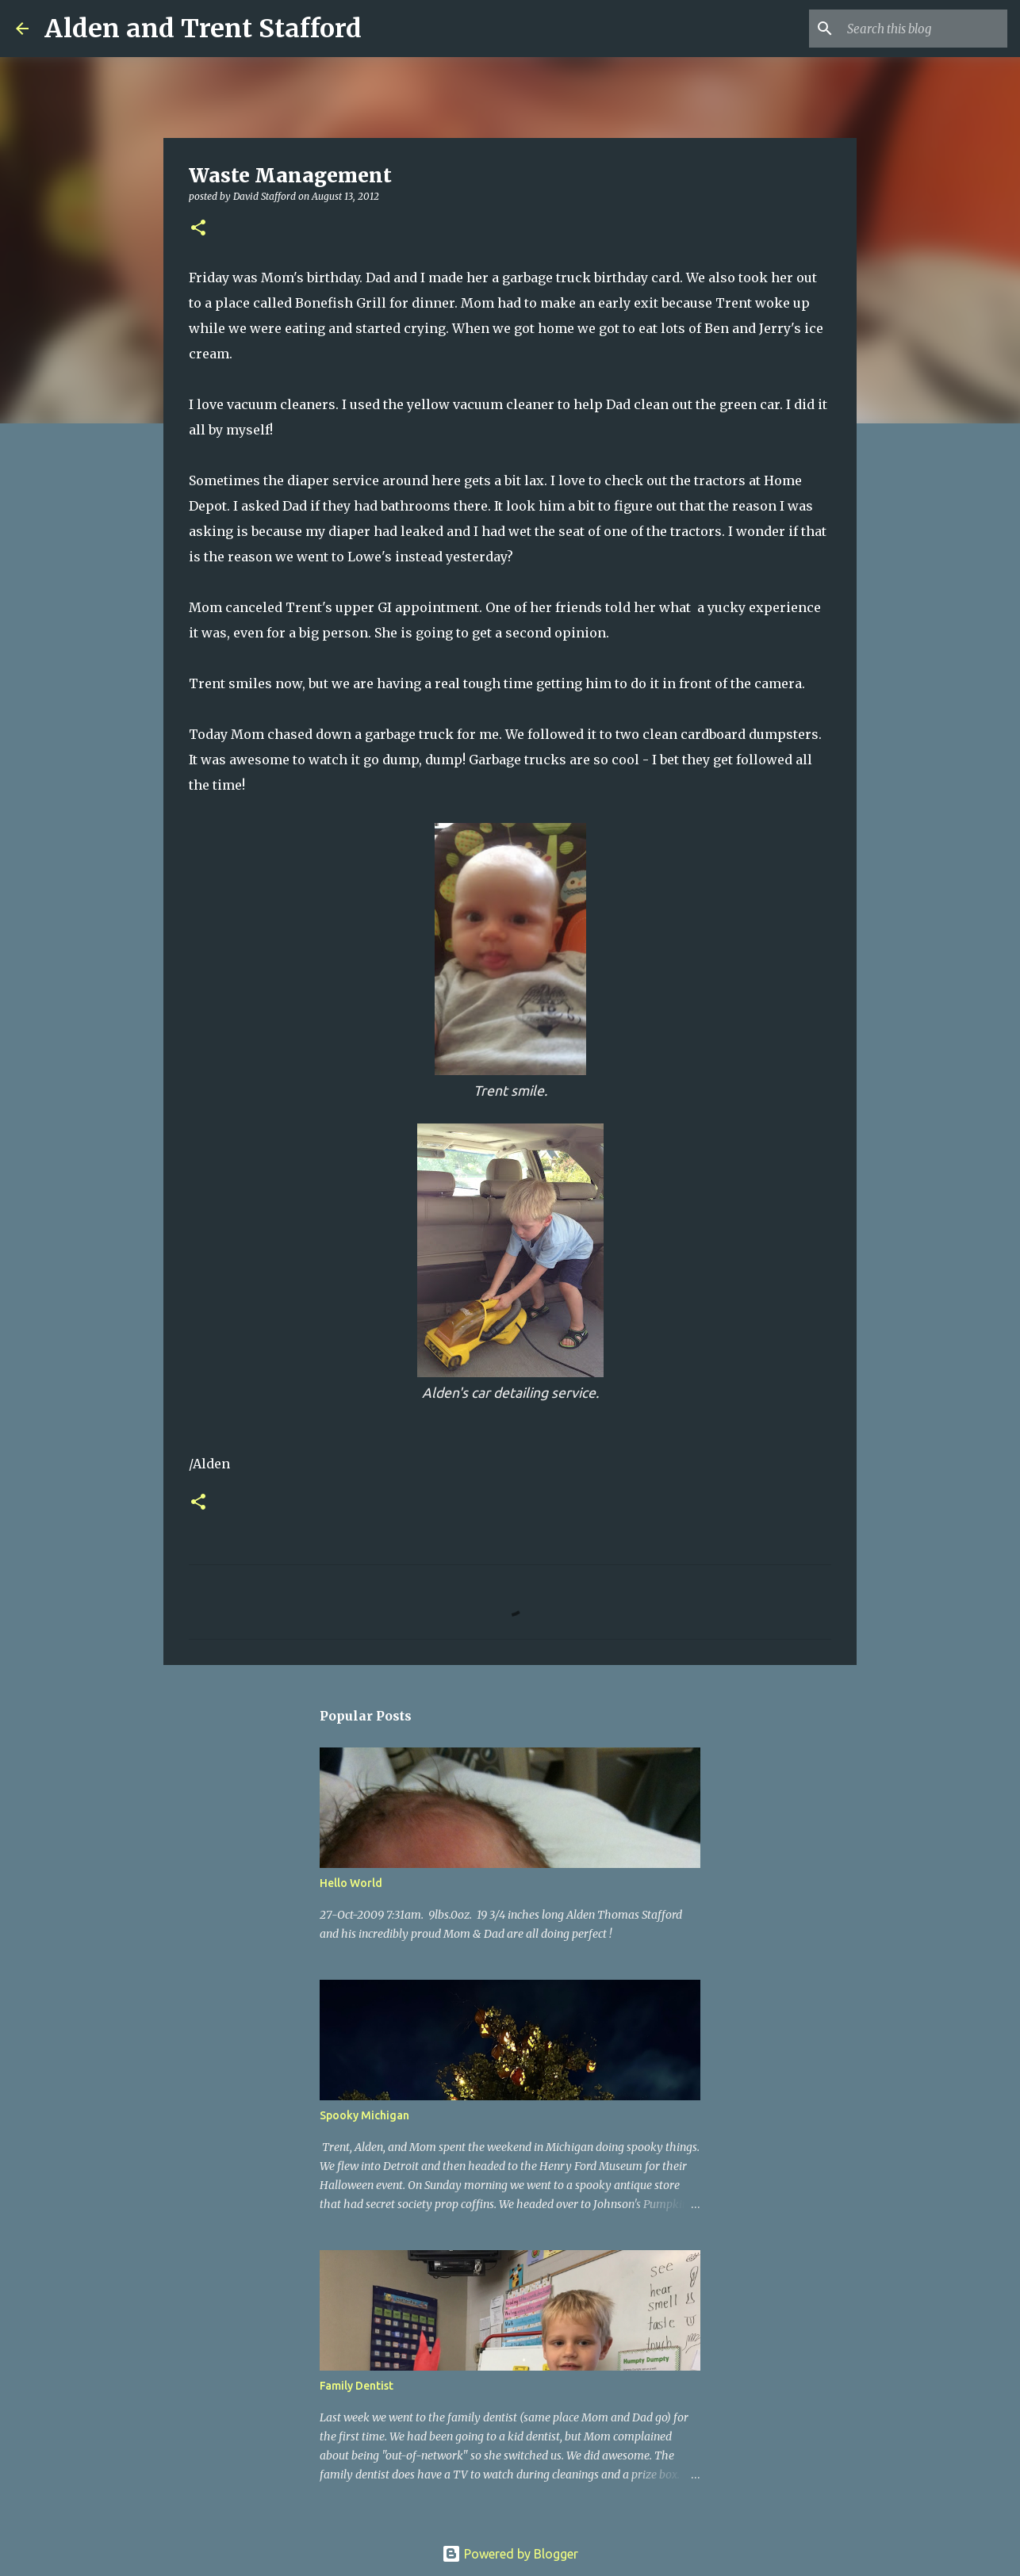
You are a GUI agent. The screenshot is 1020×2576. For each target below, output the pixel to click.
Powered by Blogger (510, 2554)
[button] (198, 228)
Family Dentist (356, 2385)
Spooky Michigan (364, 2115)
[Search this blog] (924, 29)
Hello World (351, 1883)
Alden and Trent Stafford (203, 28)
